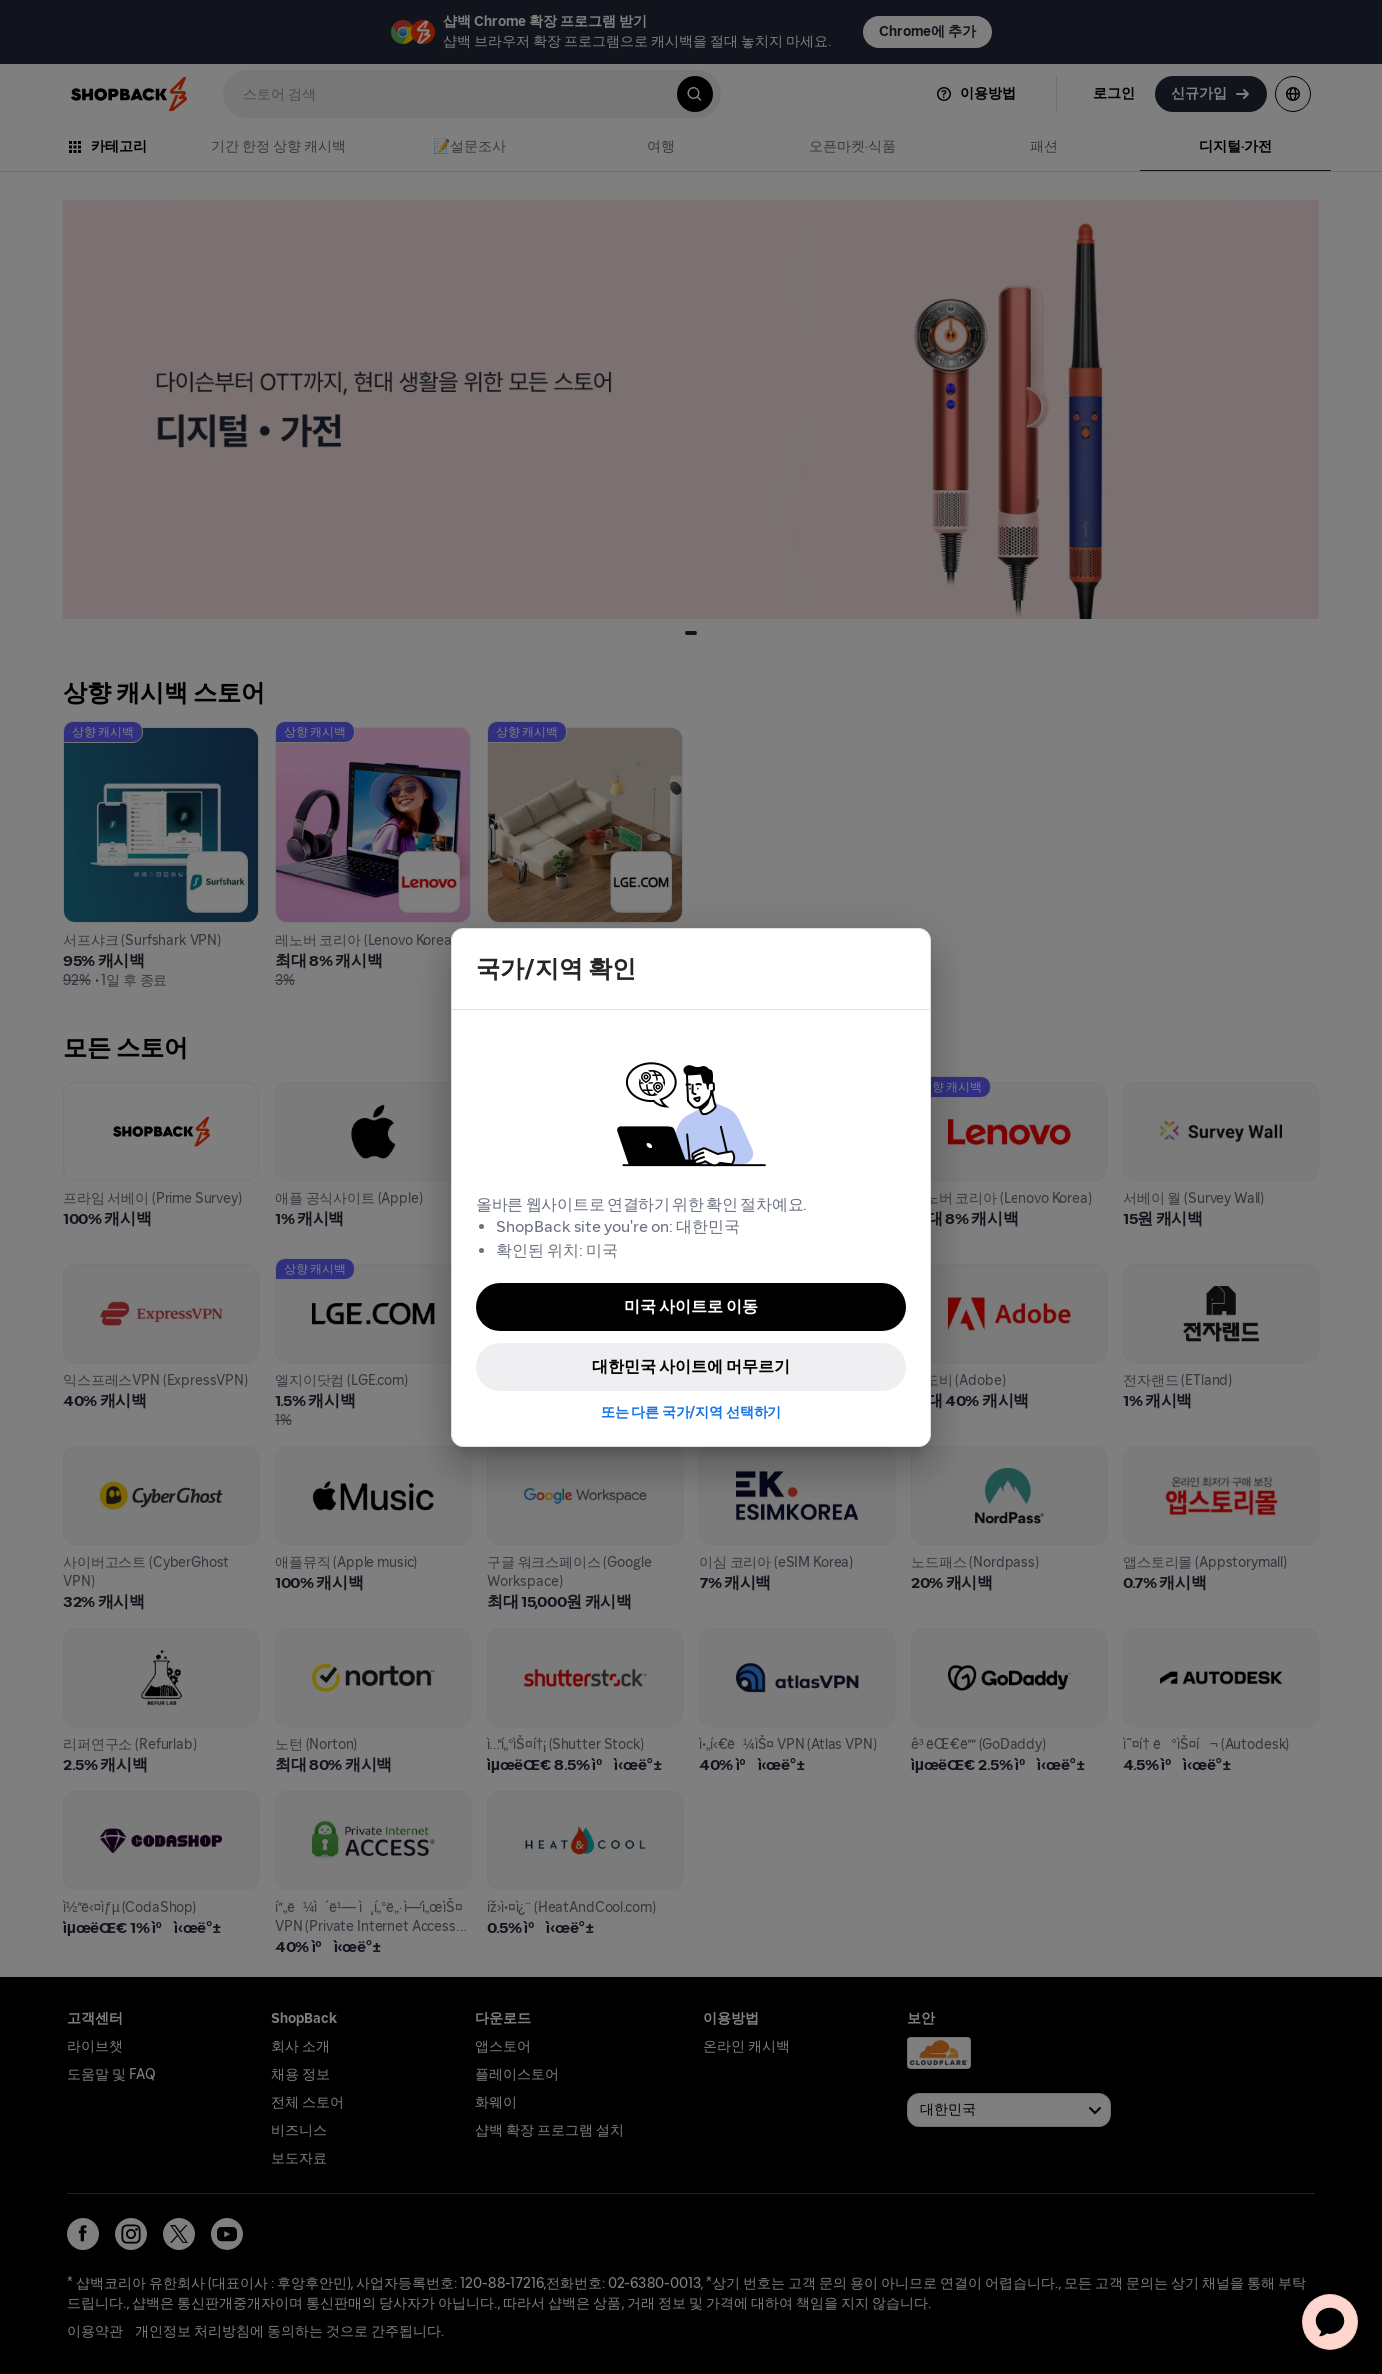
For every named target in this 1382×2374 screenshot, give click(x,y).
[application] (1330, 2322)
